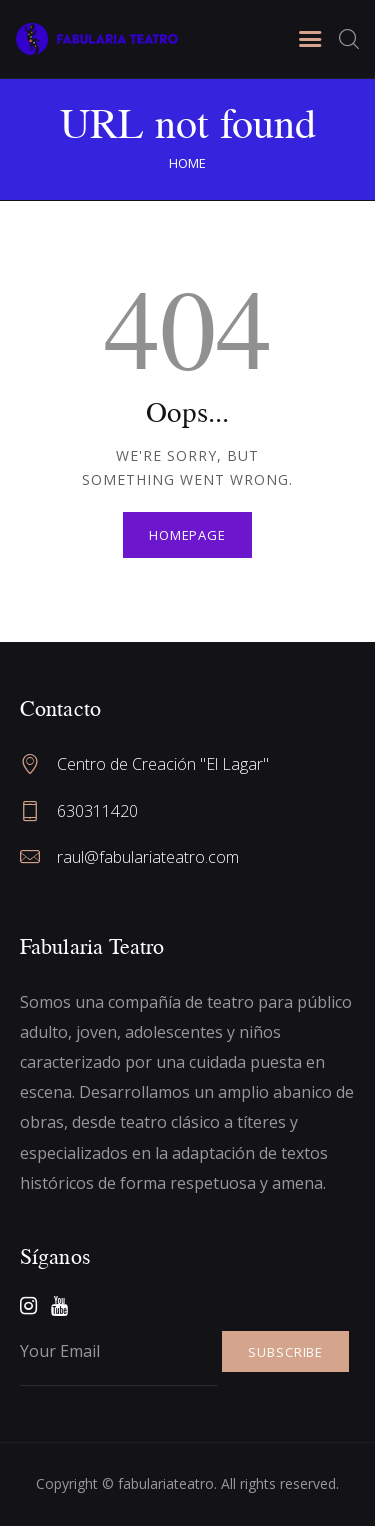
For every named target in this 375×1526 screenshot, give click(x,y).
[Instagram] (28, 1306)
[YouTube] (59, 1306)
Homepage (187, 535)
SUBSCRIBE (285, 1352)
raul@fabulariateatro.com (148, 857)
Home (187, 163)
